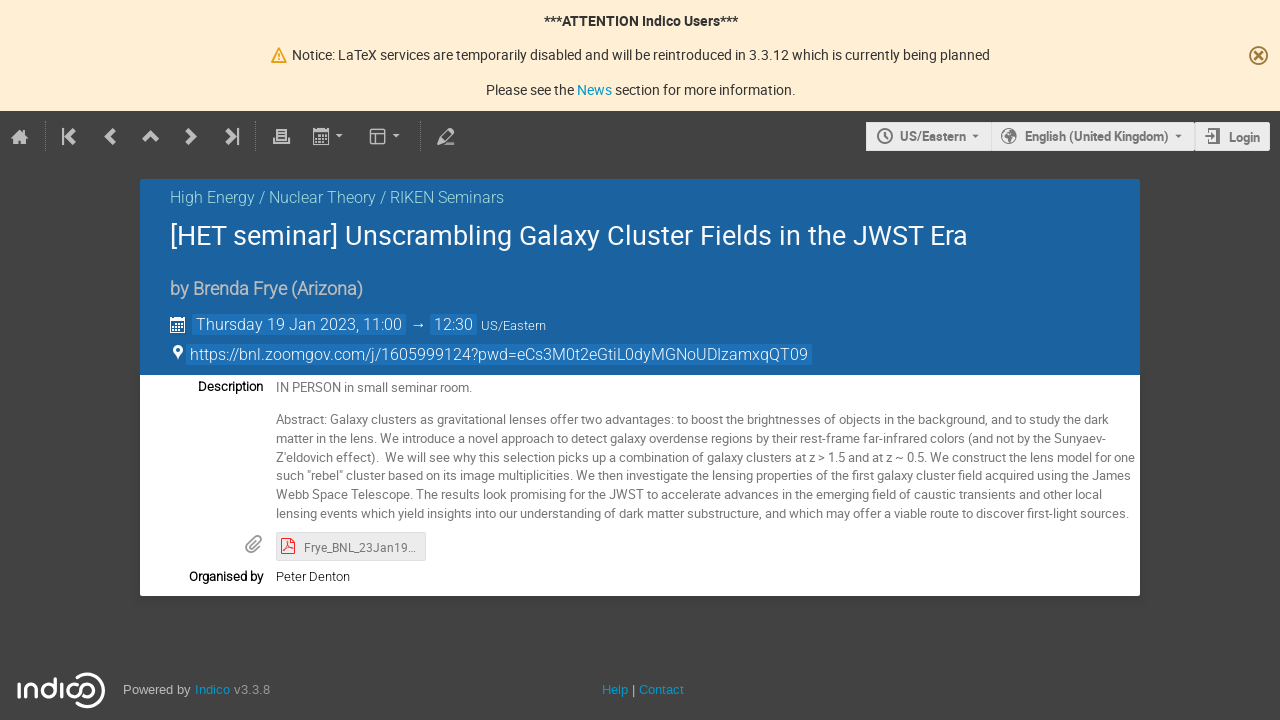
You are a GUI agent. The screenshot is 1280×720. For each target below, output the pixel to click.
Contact (661, 689)
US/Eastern (933, 136)
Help (615, 689)
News (594, 89)
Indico (212, 689)
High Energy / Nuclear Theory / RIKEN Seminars (337, 197)
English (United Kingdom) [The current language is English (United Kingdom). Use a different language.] (1097, 136)
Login (1244, 137)
